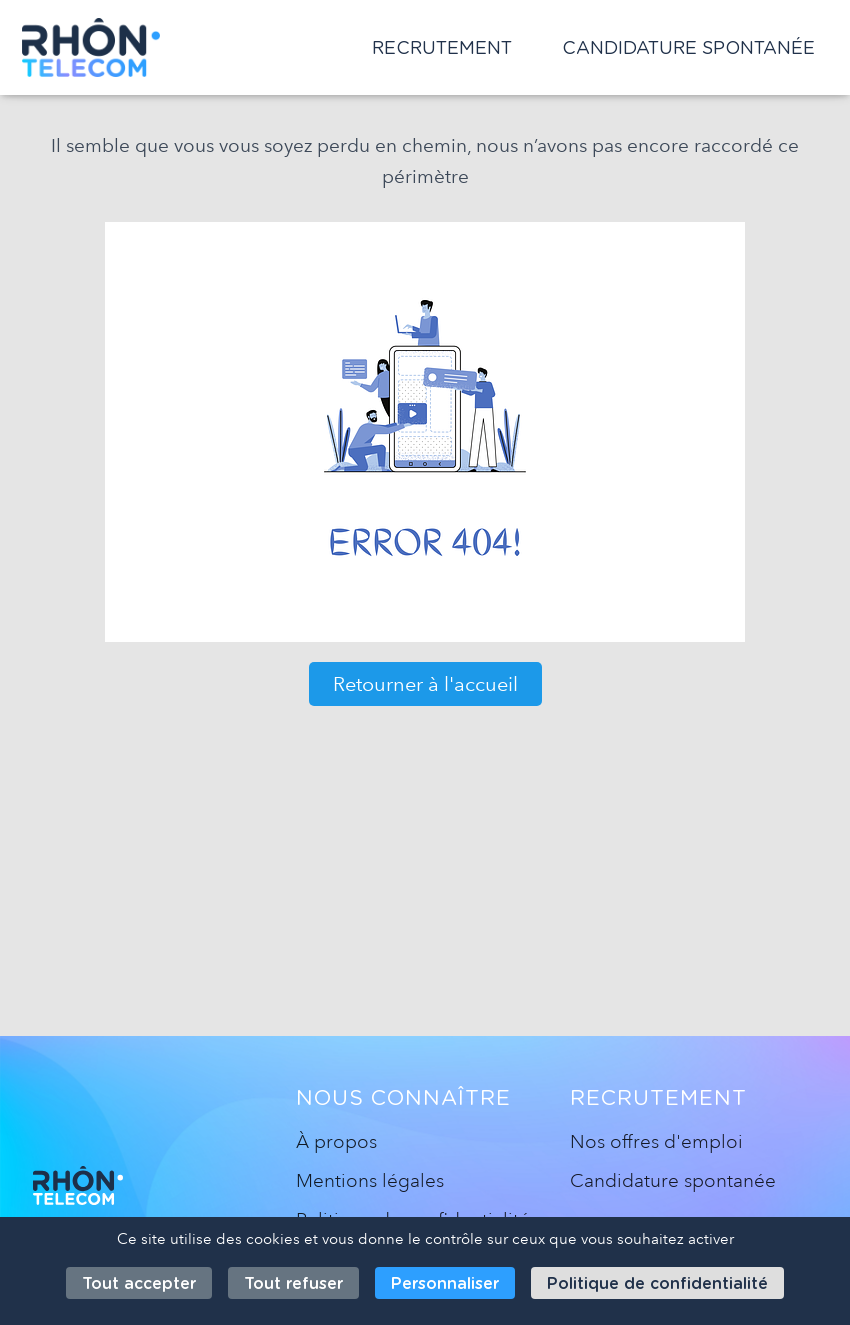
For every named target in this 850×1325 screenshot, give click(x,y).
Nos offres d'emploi (656, 1141)
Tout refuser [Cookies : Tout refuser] (293, 1283)
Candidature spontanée (688, 47)
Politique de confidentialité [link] (657, 1283)
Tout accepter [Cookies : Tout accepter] (139, 1283)
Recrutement (442, 47)
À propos (336, 1141)
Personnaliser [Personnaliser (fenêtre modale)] (445, 1283)
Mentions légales (370, 1180)
